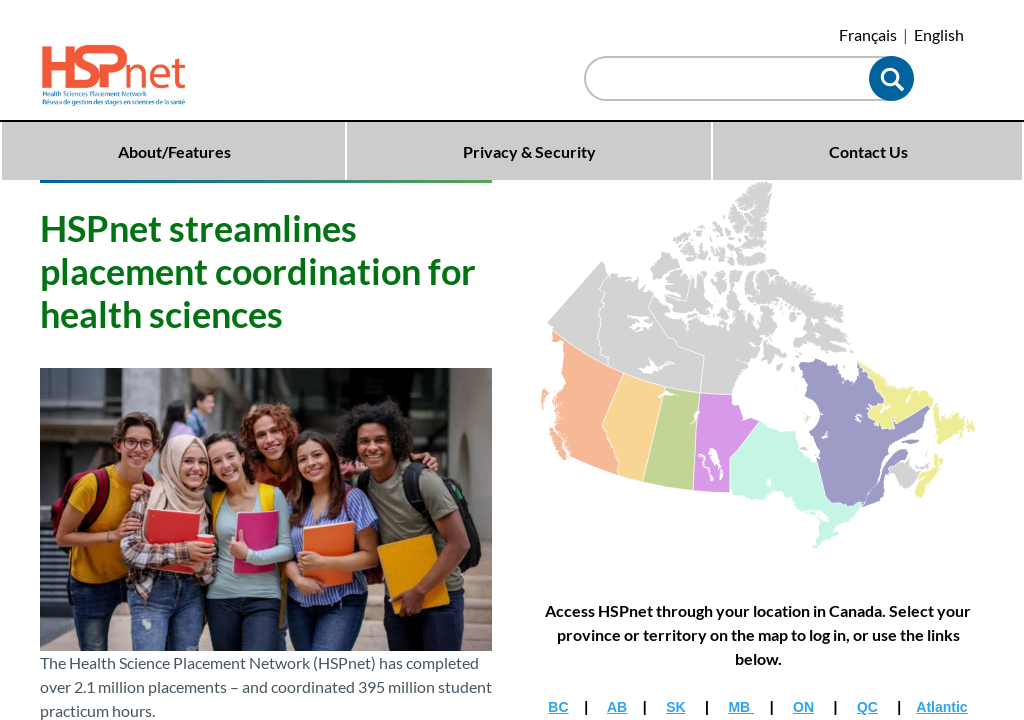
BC (558, 707)
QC (867, 707)
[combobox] (731, 80)
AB (617, 707)
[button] (891, 78)
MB (741, 707)
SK (675, 707)
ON (803, 707)
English (939, 34)
